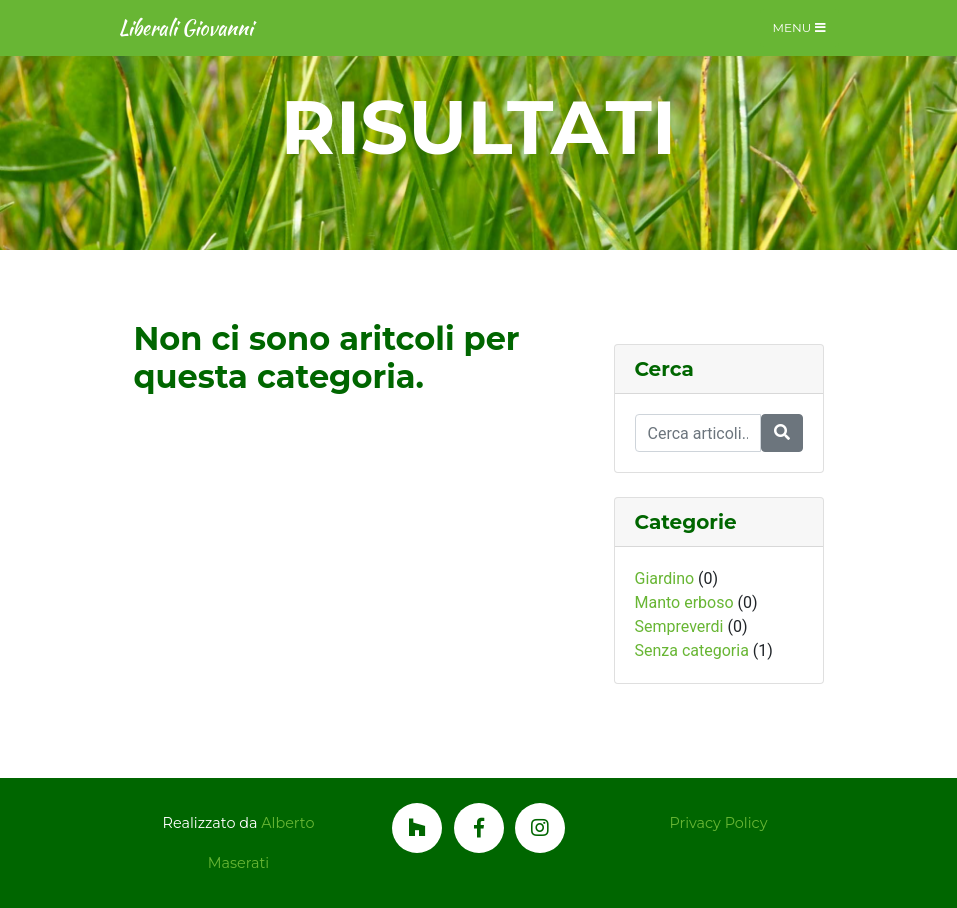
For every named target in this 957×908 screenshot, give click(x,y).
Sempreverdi (679, 626)
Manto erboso (684, 602)
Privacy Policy (719, 823)
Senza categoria (692, 650)
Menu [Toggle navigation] (799, 27)
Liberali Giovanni (186, 27)
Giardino (665, 578)
